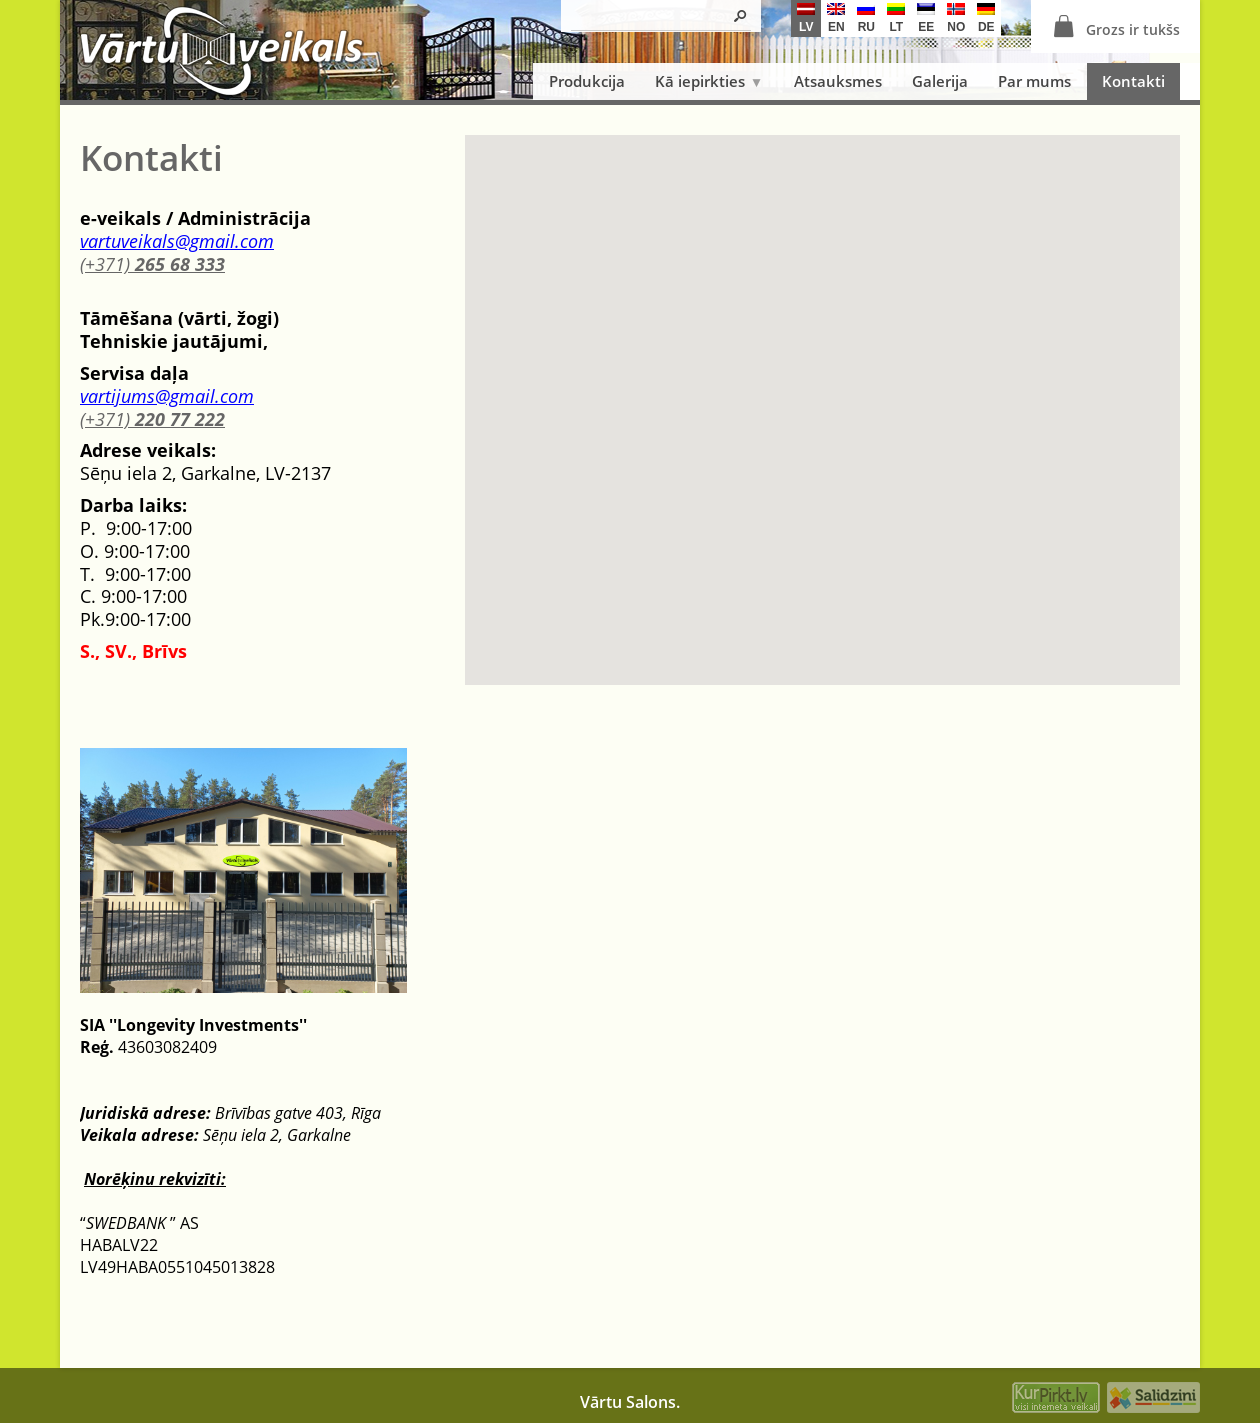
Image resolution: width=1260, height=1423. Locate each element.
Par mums (1034, 81)
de (986, 18)
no (956, 18)
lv (806, 18)
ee (926, 18)
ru (866, 18)
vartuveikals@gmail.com (177, 241)
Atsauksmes (838, 81)
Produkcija (587, 81)
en (836, 18)
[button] (823, 391)
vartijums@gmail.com (167, 396)
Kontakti (1133, 81)
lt (896, 18)
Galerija (940, 81)
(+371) (152, 264)
